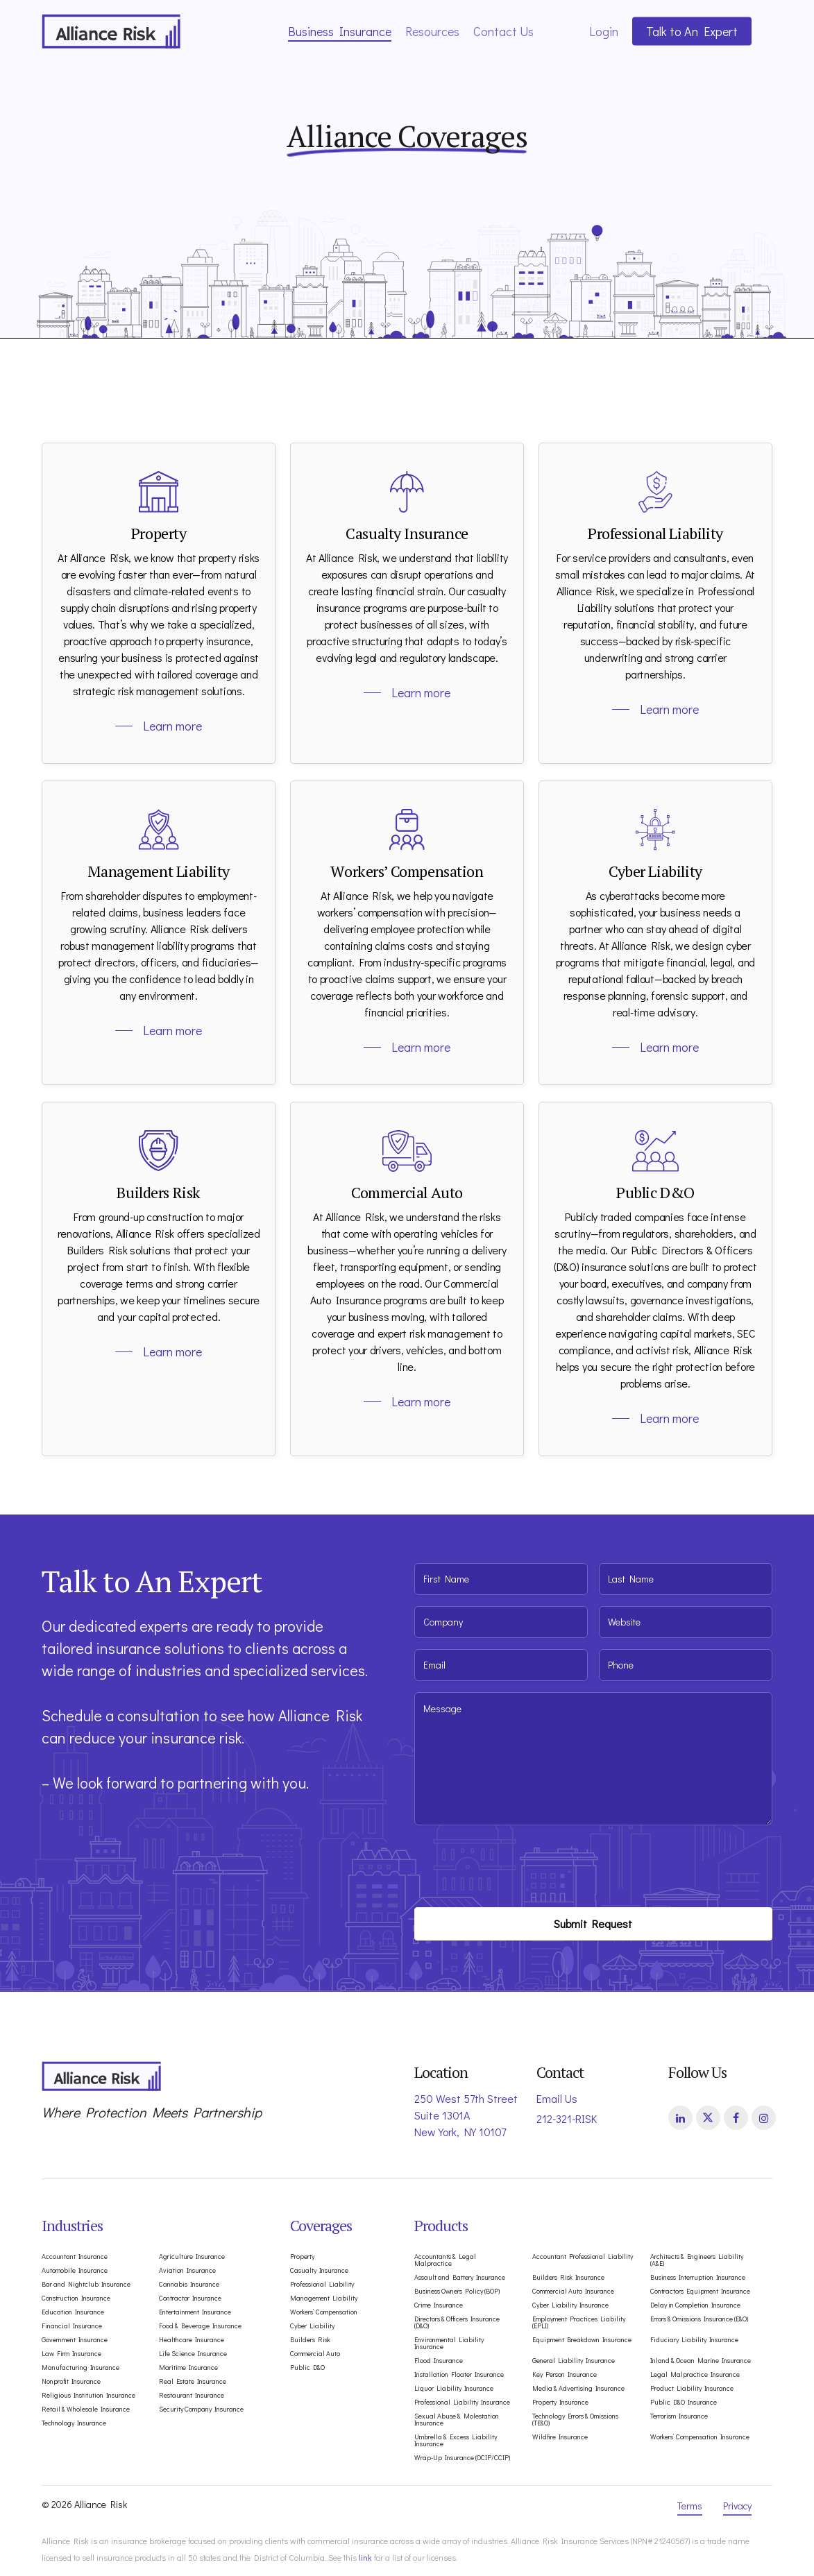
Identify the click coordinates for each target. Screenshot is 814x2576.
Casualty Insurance (319, 2270)
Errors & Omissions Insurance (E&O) (699, 2319)
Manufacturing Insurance (80, 2367)
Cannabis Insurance (189, 2284)
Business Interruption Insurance (697, 2277)
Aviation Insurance (187, 2270)
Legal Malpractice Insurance (695, 2374)
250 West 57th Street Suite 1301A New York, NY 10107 (466, 2115)
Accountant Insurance (75, 2256)
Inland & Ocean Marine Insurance (700, 2360)
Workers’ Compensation (323, 2312)
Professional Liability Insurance (462, 2402)
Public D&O (307, 2367)
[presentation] (519, 1863)
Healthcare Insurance (191, 2340)
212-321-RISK (566, 2118)
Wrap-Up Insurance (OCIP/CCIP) (462, 2458)
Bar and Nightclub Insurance (86, 2284)
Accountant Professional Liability (582, 2256)
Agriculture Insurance (192, 2256)
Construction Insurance (76, 2298)
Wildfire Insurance (560, 2437)
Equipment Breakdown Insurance (581, 2340)
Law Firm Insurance (71, 2354)
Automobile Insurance (75, 2270)
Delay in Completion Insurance (695, 2305)
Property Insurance (560, 2402)
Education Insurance (73, 2312)
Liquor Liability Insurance (453, 2388)
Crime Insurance (438, 2305)
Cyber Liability (312, 2326)
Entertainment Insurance (195, 2312)
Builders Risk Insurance (568, 2277)
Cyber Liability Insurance (570, 2305)
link (365, 2557)
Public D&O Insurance (683, 2402)
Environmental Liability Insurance (449, 2344)
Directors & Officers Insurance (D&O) (457, 2323)
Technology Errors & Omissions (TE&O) (575, 2420)
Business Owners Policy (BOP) (457, 2291)
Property (302, 2256)
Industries (72, 2225)
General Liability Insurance (573, 2360)
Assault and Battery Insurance (459, 2277)
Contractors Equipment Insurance (700, 2291)
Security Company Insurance (201, 2409)
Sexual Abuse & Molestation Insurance (456, 2420)
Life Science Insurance (193, 2354)
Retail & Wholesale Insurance (86, 2409)
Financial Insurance (72, 2326)
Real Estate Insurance (192, 2381)
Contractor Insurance (190, 2298)
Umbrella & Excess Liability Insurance (455, 2441)
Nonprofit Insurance (71, 2381)
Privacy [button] (737, 2505)
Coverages (321, 2225)
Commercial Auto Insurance (573, 2291)
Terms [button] (689, 2505)
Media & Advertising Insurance (578, 2388)
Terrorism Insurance (679, 2416)
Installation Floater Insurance (459, 2374)
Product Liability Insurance (692, 2388)
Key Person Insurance (564, 2374)
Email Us (556, 2098)
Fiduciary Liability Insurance (694, 2340)
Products (441, 2225)
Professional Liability (322, 2284)
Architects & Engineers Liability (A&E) (696, 2260)
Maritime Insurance (188, 2367)
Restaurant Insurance (191, 2395)
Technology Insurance (74, 2423)
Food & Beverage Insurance (200, 2326)
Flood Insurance (438, 2360)
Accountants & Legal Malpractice (445, 2260)
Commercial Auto (315, 2354)
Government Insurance (75, 2340)
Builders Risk (310, 2340)
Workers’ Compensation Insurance (699, 2437)
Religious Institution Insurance (88, 2395)
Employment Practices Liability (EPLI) (578, 2323)
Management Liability (323, 2298)
